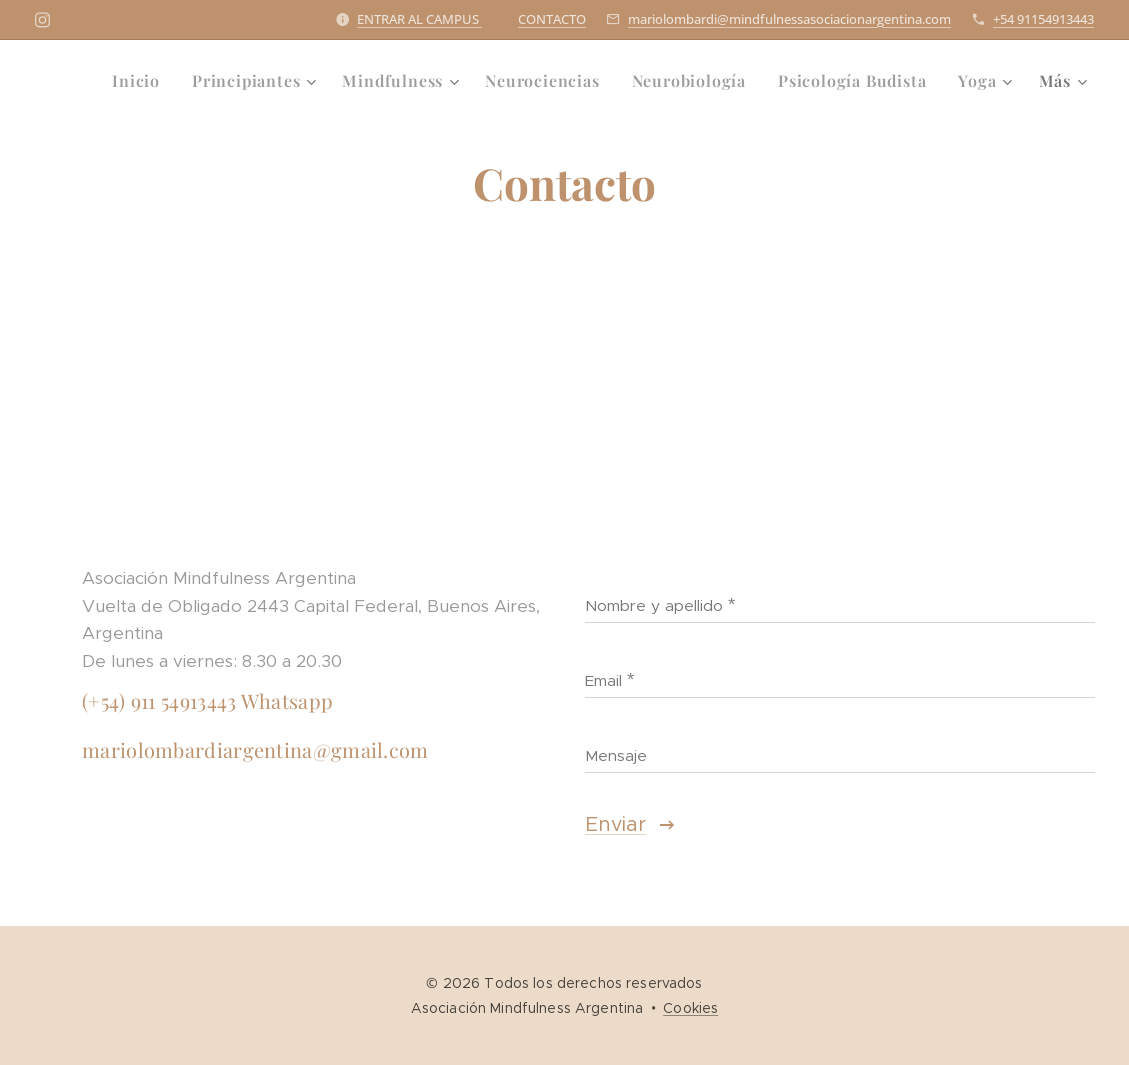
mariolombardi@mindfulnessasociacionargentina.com (789, 19)
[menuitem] (141, 81)
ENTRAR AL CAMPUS (419, 19)
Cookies (690, 1008)
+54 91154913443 (1043, 19)
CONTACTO (552, 19)
